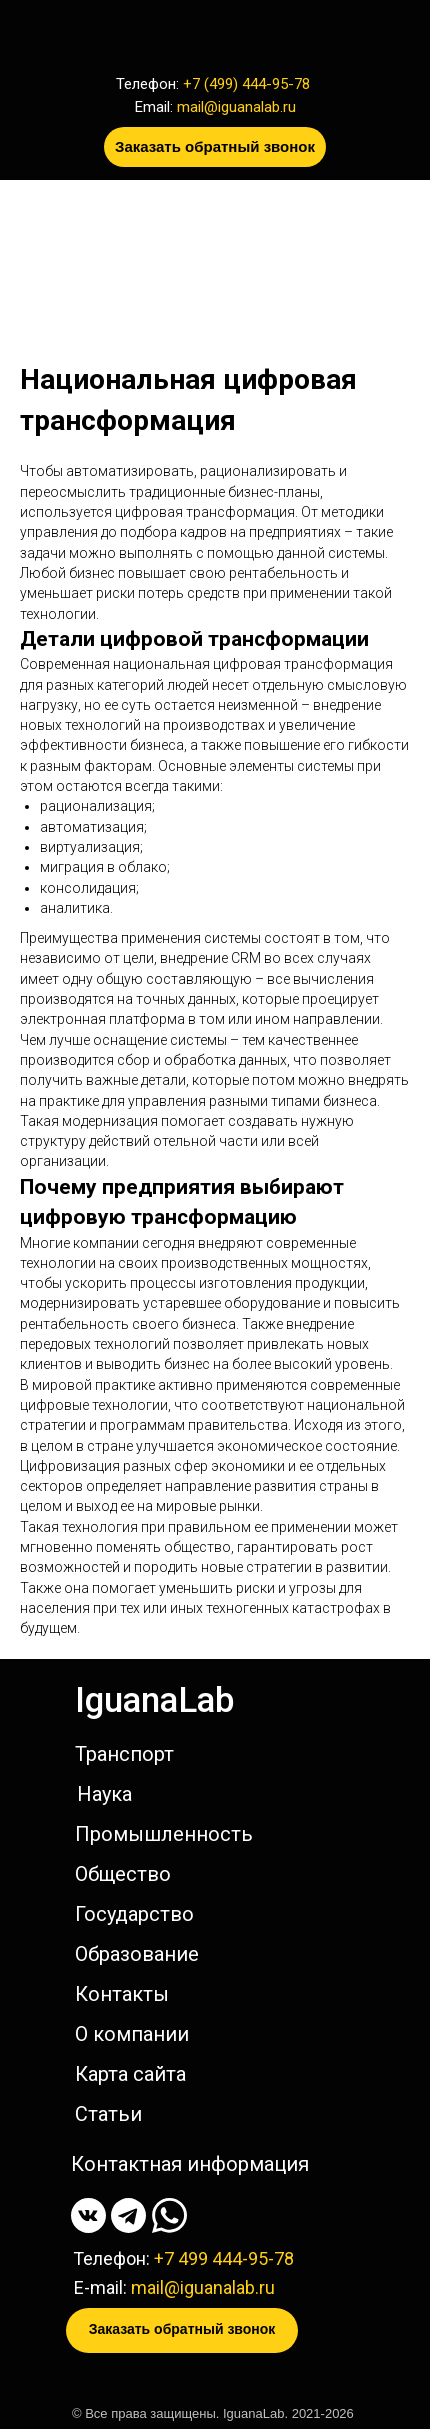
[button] (215, 147)
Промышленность (164, 1834)
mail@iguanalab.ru (236, 107)
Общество (123, 1874)
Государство (134, 1914)
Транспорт (124, 1754)
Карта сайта (130, 2074)
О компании (132, 2034)
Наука (104, 1794)
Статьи (108, 2114)
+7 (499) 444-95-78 (246, 84)
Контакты (122, 1994)
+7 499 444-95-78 (224, 2258)
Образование (137, 1954)
